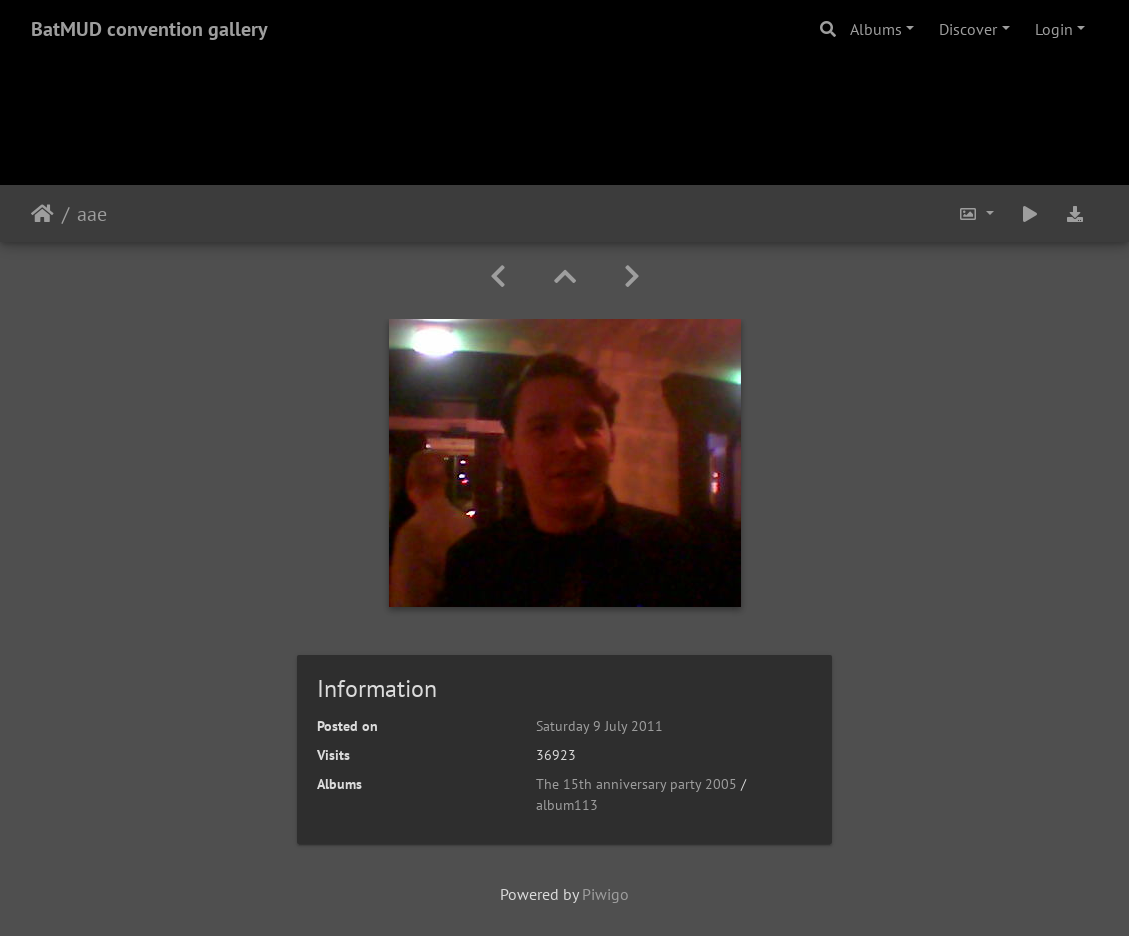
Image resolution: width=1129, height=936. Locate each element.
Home (42, 214)
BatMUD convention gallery (149, 29)
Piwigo (605, 894)
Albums (876, 29)
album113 (567, 805)
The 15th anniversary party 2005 (636, 784)
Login (1054, 29)
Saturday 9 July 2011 (599, 726)
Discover (968, 29)
